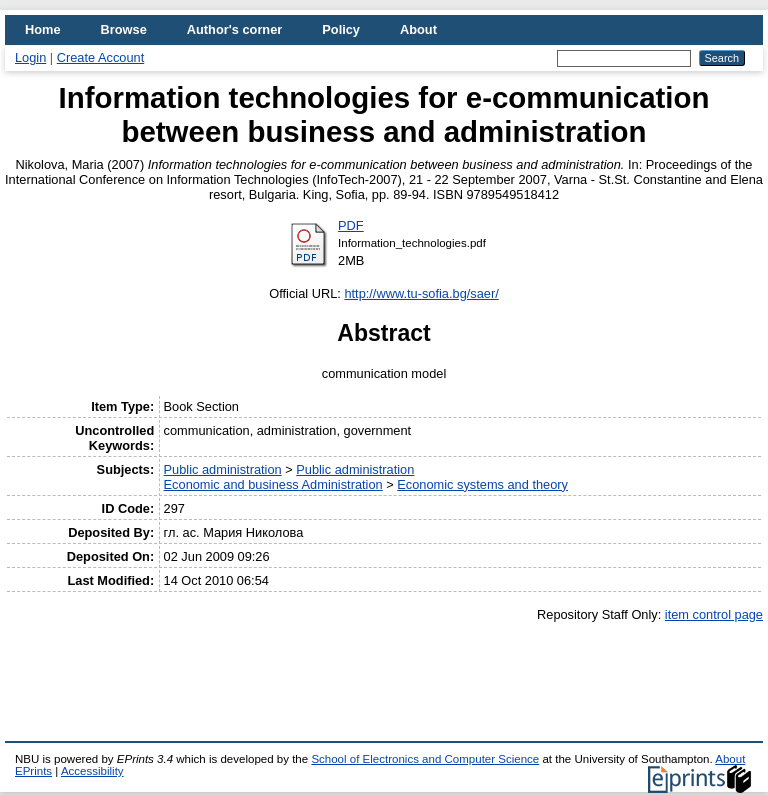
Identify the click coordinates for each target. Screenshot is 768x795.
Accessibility (92, 771)
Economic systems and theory (482, 484)
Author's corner (234, 29)
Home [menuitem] (43, 29)
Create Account (101, 57)
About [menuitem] (418, 29)
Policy (341, 29)
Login (30, 57)
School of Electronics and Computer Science (425, 759)
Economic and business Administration (273, 484)
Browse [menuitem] (124, 29)
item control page (714, 614)
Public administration (223, 469)
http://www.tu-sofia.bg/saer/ (421, 293)
